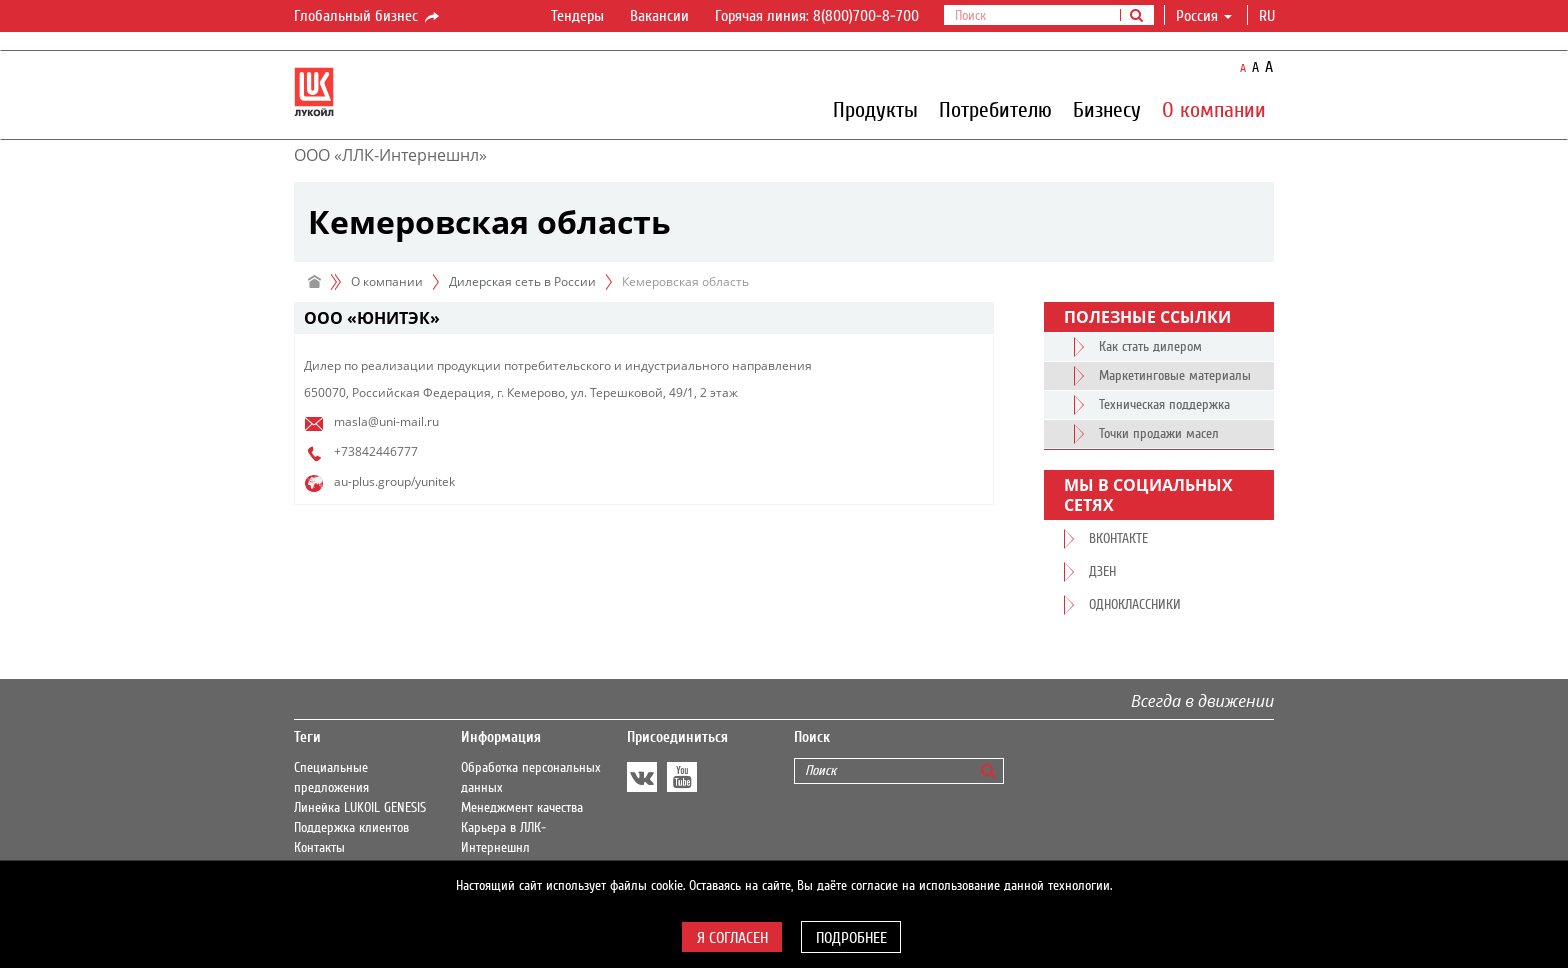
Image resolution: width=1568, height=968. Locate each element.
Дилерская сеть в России (522, 281)
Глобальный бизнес (368, 17)
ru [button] (1269, 16)
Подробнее (851, 938)
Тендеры (577, 16)
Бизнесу (1107, 109)
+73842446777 (376, 451)
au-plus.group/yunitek (394, 481)
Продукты (875, 109)
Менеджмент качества (522, 808)
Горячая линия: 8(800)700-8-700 (817, 16)
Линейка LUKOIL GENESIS (360, 808)
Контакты (319, 848)
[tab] (644, 318)
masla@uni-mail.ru (386, 421)
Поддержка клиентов (351, 828)
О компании (1214, 109)
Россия (1204, 16)
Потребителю (995, 109)
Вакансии (659, 16)
